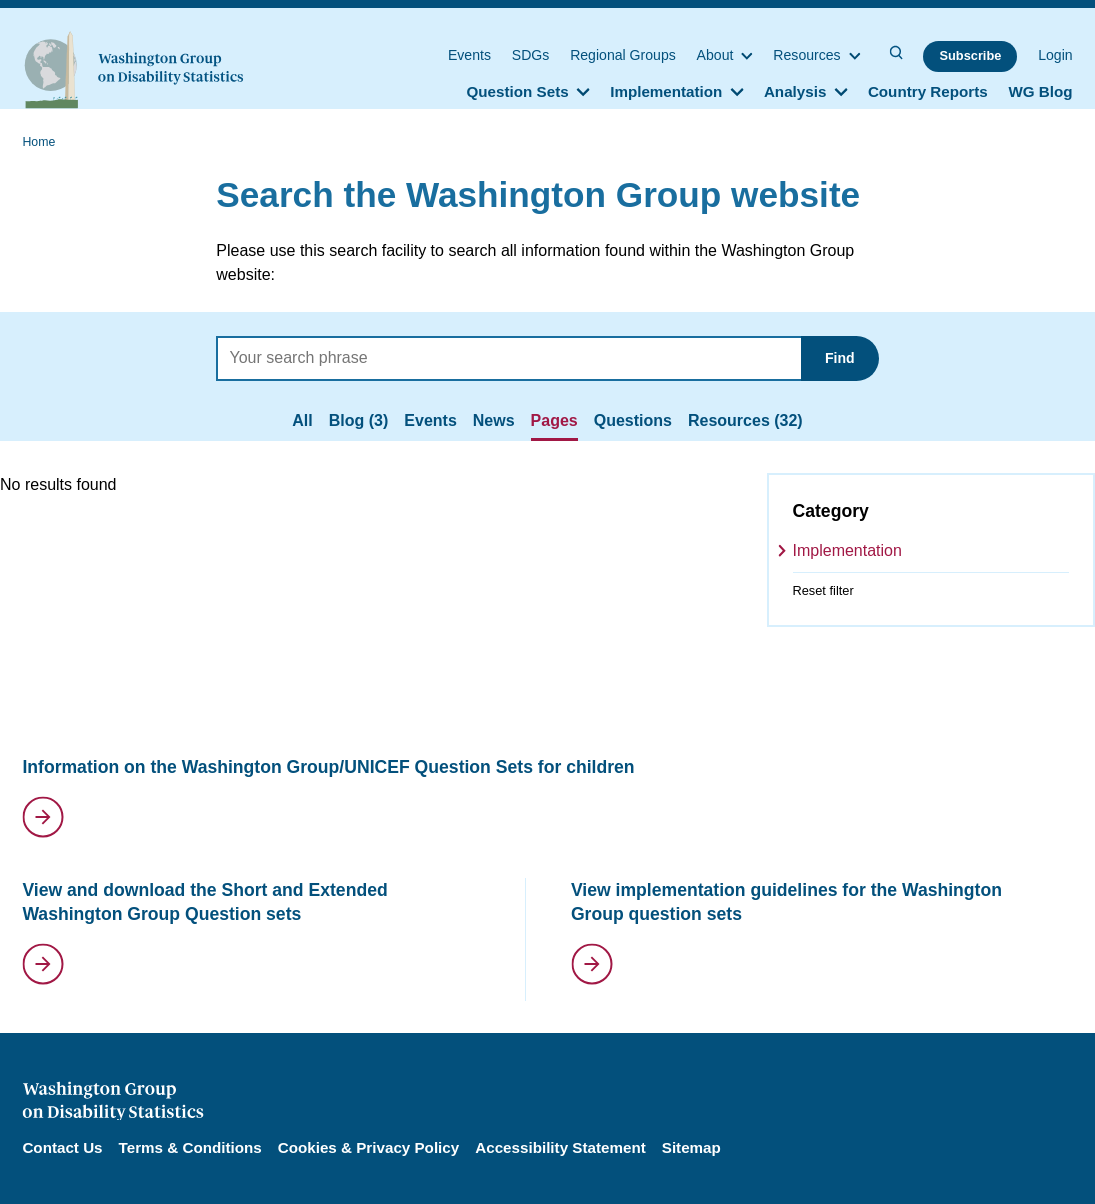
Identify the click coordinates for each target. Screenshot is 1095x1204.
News (494, 420)
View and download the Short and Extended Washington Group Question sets (204, 902)
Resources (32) (745, 420)
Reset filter (823, 590)
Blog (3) (359, 420)
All (302, 420)
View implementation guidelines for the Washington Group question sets (786, 902)
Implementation (847, 550)
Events (430, 420)
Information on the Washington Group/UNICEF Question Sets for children (328, 767)
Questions (633, 420)
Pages (554, 420)
